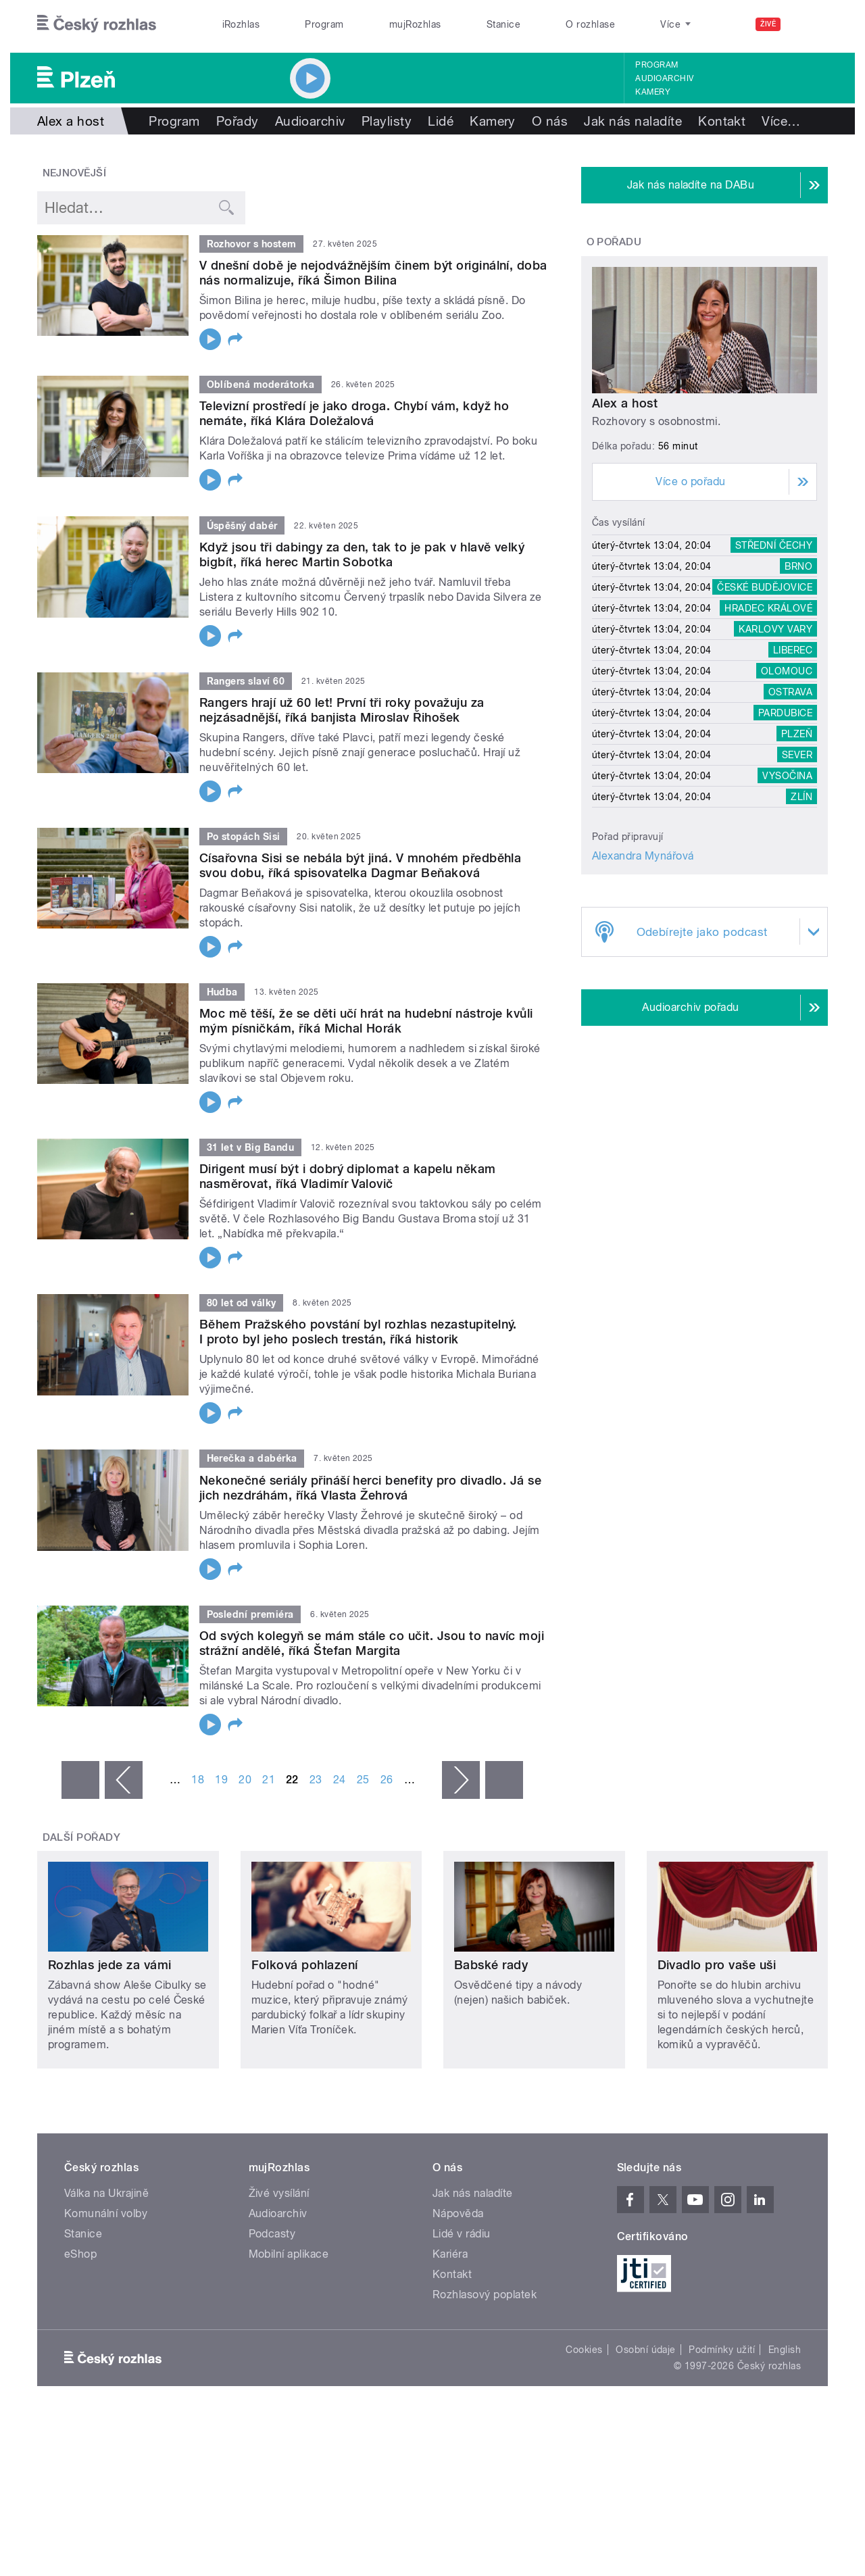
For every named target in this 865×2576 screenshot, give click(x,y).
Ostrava (790, 692)
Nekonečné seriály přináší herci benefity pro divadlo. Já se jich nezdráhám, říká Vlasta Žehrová (370, 1487)
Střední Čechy (773, 545)
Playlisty (387, 121)
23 (316, 1779)
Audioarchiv (664, 78)
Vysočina (787, 775)
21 (268, 1779)
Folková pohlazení (304, 1965)
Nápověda (458, 2213)
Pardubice (785, 713)
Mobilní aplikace (289, 2254)
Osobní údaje (646, 2349)
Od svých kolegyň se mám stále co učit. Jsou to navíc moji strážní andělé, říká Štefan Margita (371, 1643)
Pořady (237, 121)
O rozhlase (590, 24)
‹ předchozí (124, 1780)
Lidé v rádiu (461, 2233)
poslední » (504, 1780)
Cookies (584, 2349)
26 (386, 1779)
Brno (798, 566)
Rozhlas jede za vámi (110, 1965)
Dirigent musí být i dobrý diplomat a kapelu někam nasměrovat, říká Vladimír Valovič (347, 1176)
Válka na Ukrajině (106, 2193)
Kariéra (450, 2254)
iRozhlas (241, 24)
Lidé (440, 121)
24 (339, 1779)
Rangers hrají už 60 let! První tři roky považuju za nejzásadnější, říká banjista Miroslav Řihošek (341, 709)
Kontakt (721, 121)
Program (324, 24)
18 (197, 1779)
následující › (461, 1780)
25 (363, 1779)
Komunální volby (105, 2213)
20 (245, 1779)
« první (80, 1780)
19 (221, 1779)
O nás (550, 121)
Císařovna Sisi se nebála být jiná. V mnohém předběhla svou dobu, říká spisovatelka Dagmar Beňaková (360, 865)
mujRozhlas (415, 24)
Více (781, 121)
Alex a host (625, 403)
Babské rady (491, 1965)
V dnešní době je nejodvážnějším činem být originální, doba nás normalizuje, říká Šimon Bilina (373, 272)
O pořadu (614, 242)
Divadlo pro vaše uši (717, 1965)
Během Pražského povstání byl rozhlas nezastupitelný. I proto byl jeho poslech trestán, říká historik (358, 1331)
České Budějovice (764, 587)
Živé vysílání (279, 2193)
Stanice (503, 24)
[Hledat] (809, 24)
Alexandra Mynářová (643, 855)
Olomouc (786, 671)
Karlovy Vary (775, 629)
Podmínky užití (722, 2349)
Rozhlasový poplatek (484, 2294)
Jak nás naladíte (633, 121)
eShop (80, 2254)
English (784, 2349)
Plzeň (796, 733)
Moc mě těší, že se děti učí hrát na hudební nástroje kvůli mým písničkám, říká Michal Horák (366, 1020)
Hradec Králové (768, 608)
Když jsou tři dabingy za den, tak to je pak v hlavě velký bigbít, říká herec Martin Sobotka (361, 554)
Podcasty (272, 2233)
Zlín (801, 796)
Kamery (652, 92)
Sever (797, 754)
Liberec (792, 650)
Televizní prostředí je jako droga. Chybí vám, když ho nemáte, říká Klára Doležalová (354, 413)
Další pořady (82, 1837)
